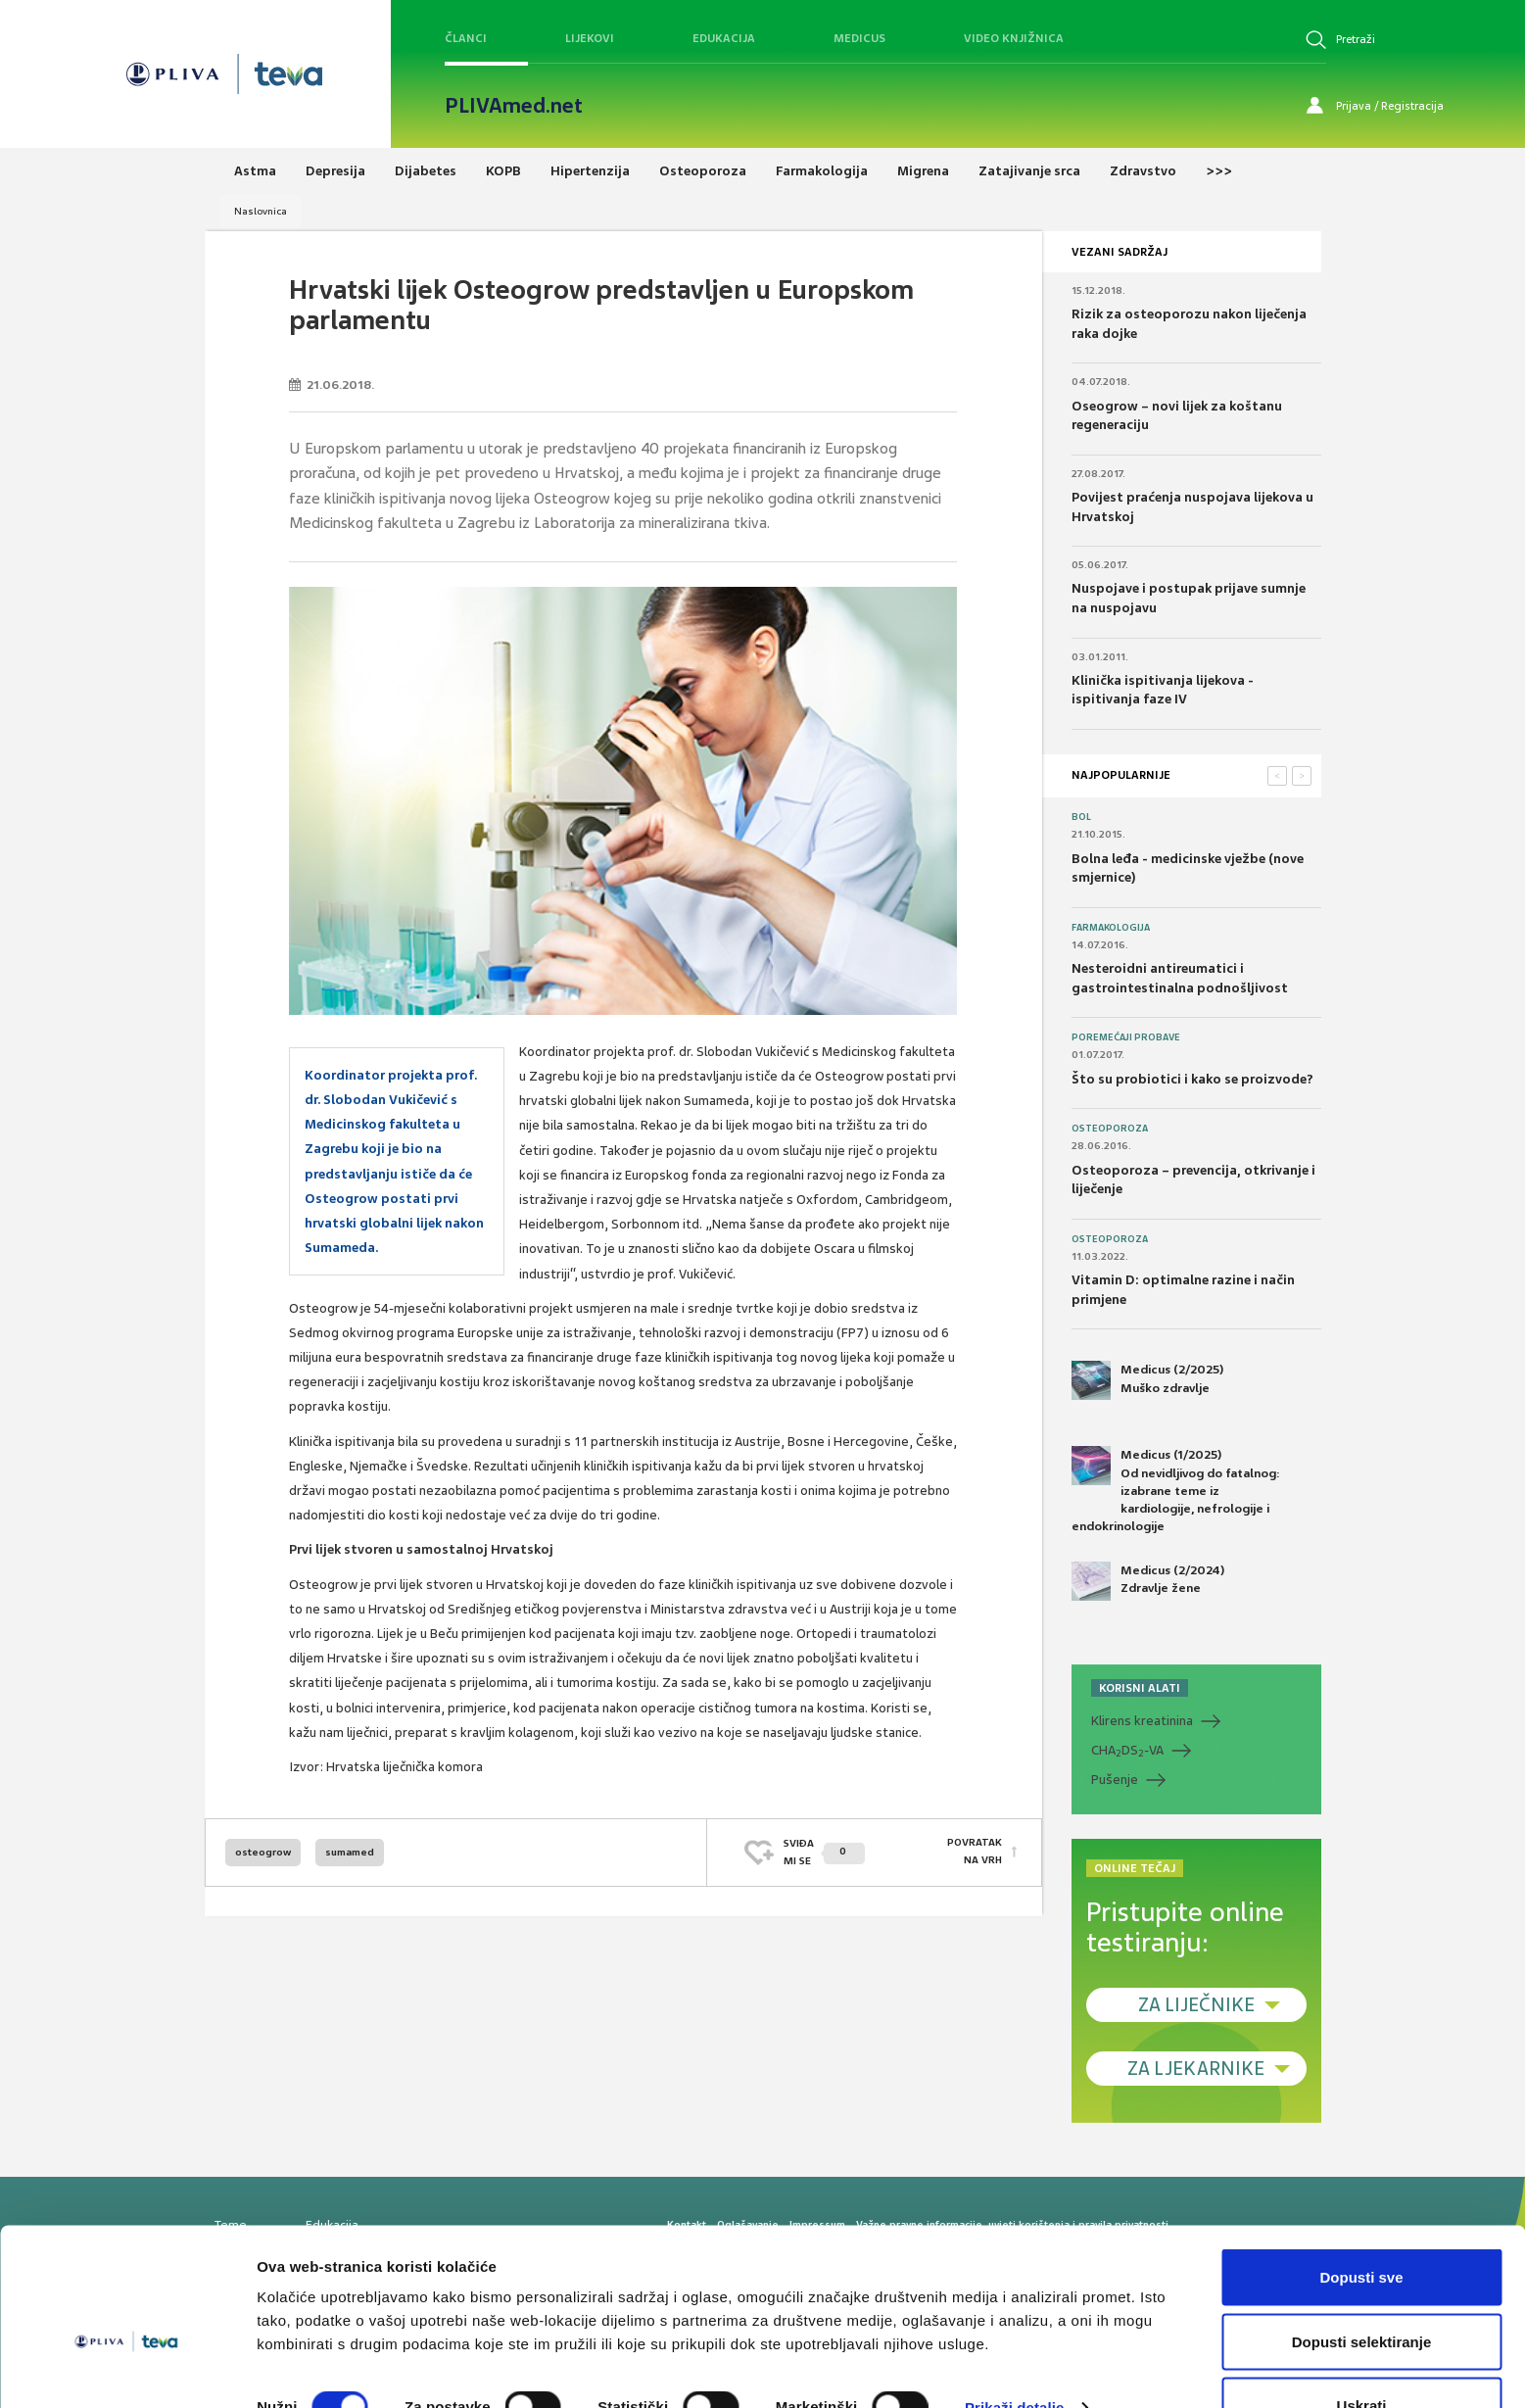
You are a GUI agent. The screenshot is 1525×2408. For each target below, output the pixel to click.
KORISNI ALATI (1139, 1688)
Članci (466, 38)
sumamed (349, 1852)
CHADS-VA (1127, 1750)
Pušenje (1114, 1779)
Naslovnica (260, 211)
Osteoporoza (1110, 1128)
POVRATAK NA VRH (974, 1852)
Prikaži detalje (1015, 2357)
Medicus (859, 38)
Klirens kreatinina (1142, 1720)
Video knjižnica (1014, 38)
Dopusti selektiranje (1362, 2292)
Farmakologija (1111, 928)
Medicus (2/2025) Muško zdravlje (1147, 1380)
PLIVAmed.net (514, 106)
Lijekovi (589, 38)
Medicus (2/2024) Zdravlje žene (1148, 1581)
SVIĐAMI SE (824, 1852)
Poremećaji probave (1126, 1037)
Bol (1081, 817)
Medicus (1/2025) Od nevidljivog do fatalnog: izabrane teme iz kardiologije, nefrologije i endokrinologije (1176, 1490)
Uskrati (1362, 2355)
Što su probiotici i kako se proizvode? (1192, 1079)
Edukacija (723, 38)
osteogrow (263, 1852)
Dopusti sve (1361, 2227)
